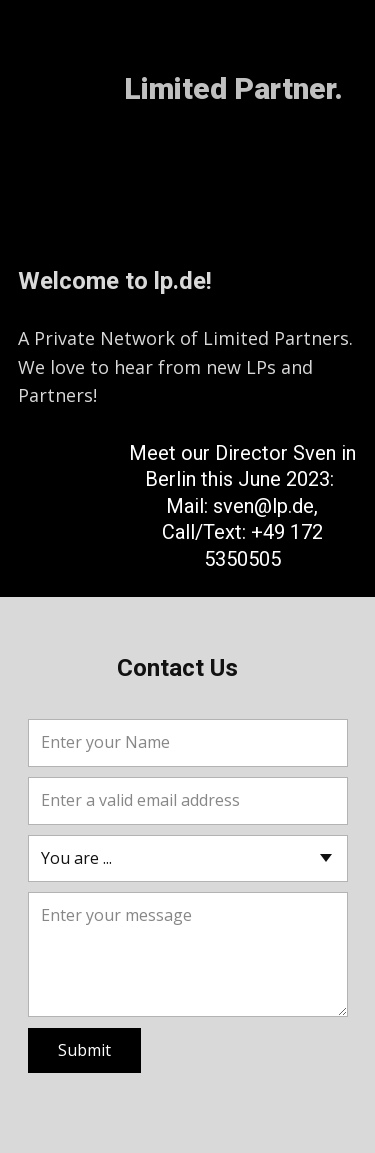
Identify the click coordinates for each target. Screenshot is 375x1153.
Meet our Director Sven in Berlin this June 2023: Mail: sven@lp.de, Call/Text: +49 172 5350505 (242, 506)
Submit (84, 1050)
